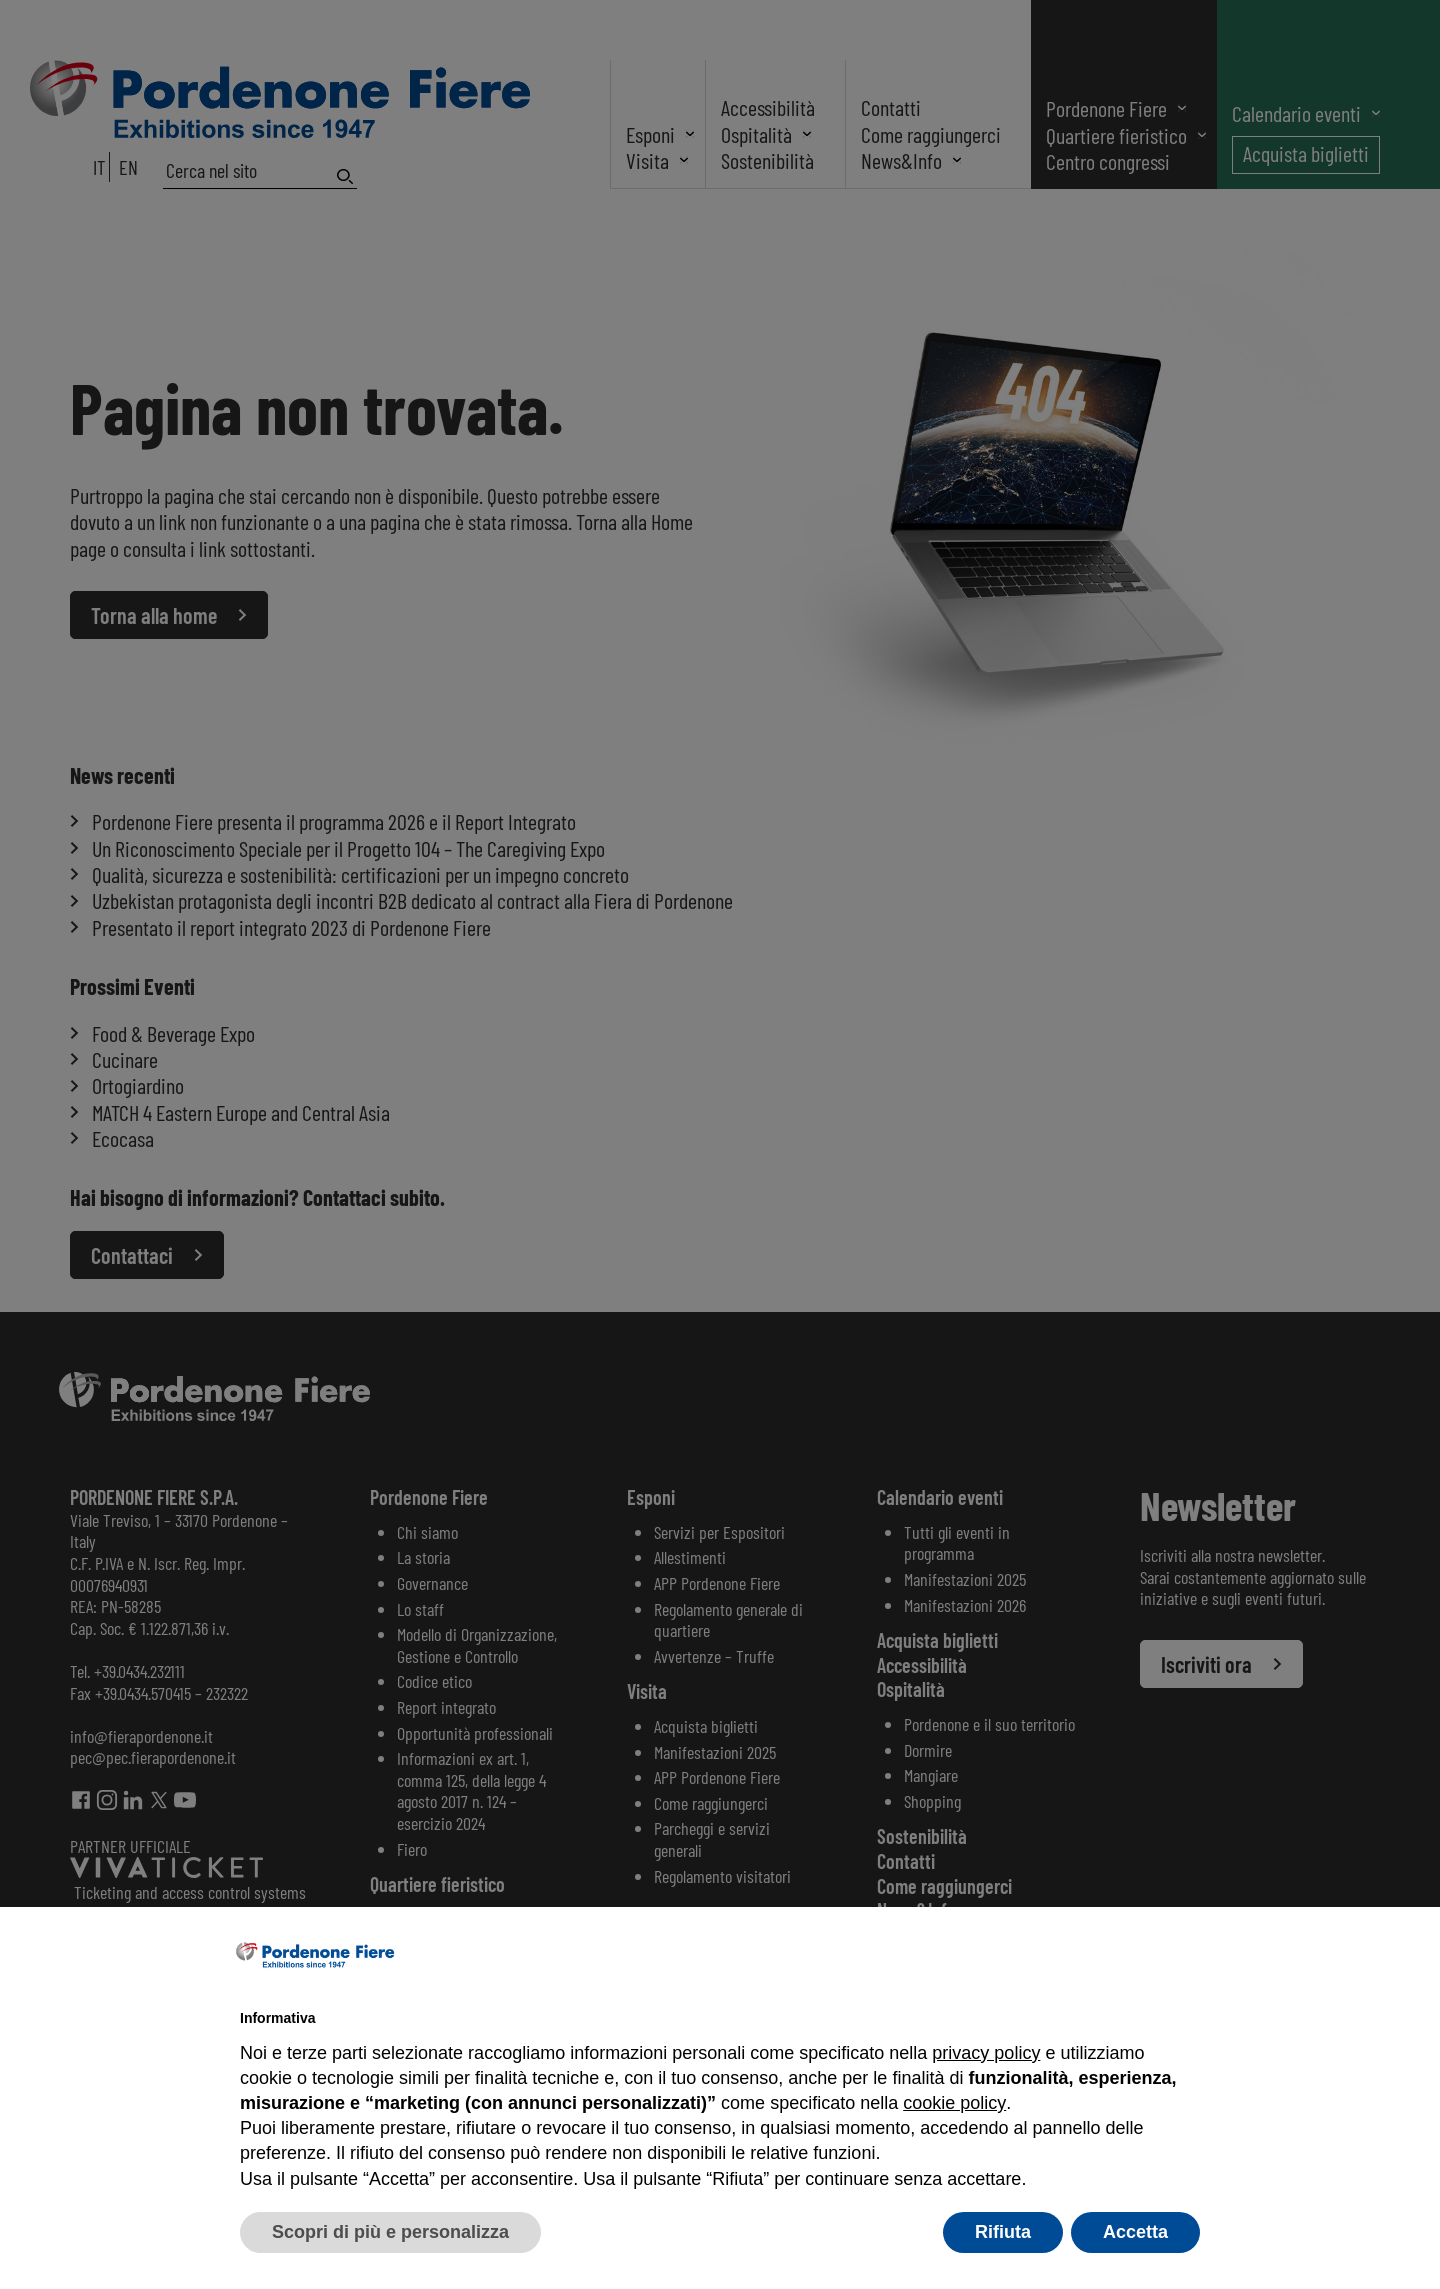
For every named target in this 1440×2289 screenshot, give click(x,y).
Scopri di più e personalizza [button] (390, 2232)
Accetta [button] (1135, 2232)
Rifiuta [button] (1003, 2232)
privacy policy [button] (986, 2053)
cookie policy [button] (954, 2103)
